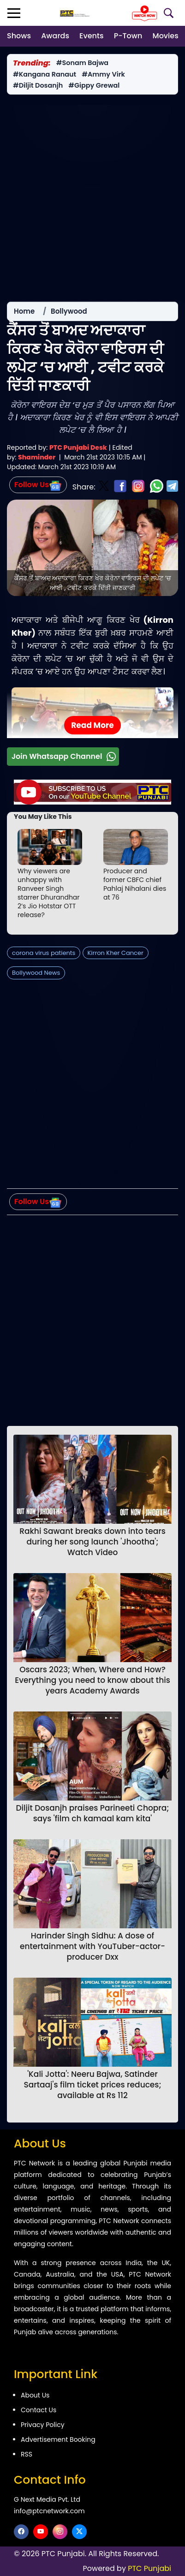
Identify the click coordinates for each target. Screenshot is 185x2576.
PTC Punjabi (149, 2568)
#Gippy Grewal (93, 85)
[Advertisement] (92, 198)
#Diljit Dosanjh (38, 85)
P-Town (128, 35)
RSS (26, 2454)
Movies (166, 35)
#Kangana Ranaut (44, 74)
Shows (19, 35)
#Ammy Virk (103, 74)
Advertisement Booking (58, 2439)
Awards (55, 35)
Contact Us (38, 2410)
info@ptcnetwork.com (49, 2511)
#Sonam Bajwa (82, 63)
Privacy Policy (43, 2424)
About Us (35, 2395)
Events (91, 35)
